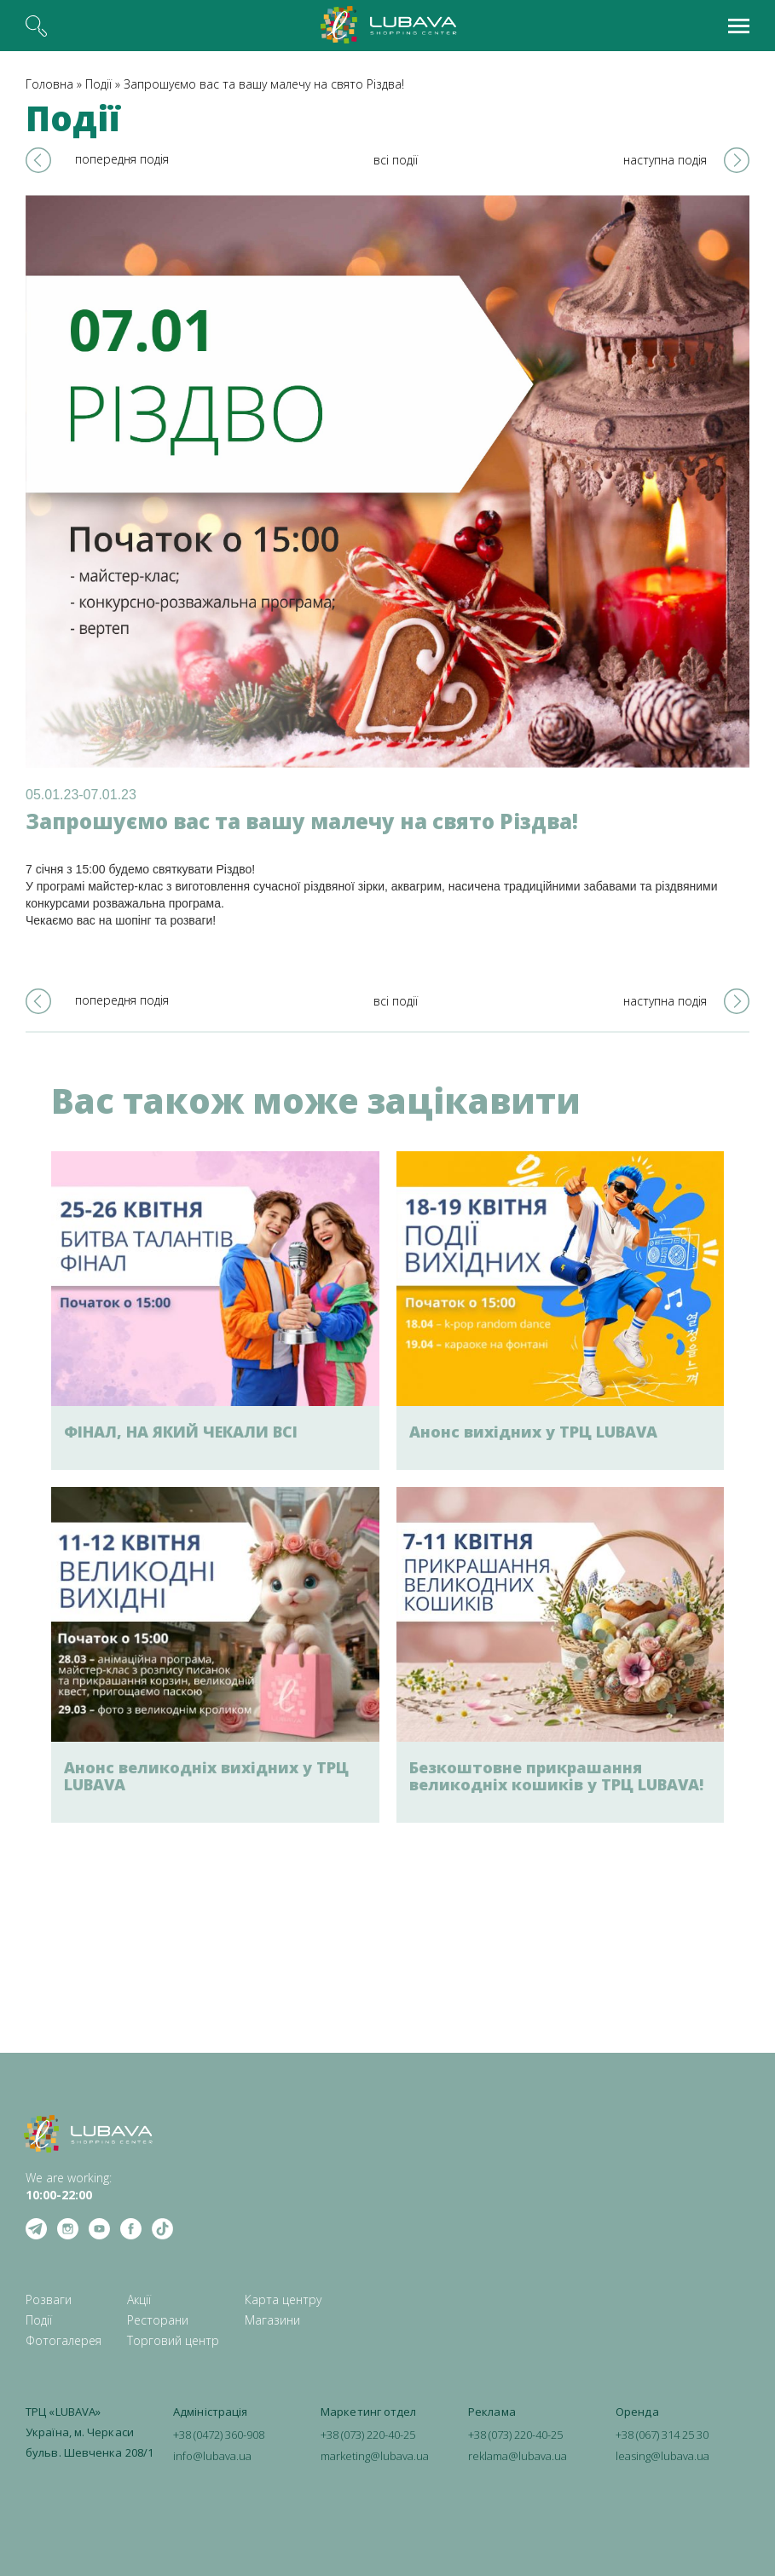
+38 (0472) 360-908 (218, 2434)
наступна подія (665, 160)
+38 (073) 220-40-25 (368, 2434)
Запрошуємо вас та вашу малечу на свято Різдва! (264, 84)
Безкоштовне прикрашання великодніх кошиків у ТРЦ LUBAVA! (556, 1776)
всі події (395, 160)
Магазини (272, 2320)
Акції (139, 2299)
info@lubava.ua (212, 2456)
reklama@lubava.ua (517, 2456)
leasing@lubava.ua (662, 2456)
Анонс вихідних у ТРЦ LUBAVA (533, 1431)
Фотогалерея (63, 2340)
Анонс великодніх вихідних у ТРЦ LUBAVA (206, 1776)
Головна (49, 84)
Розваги (49, 2299)
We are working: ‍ (69, 2186)
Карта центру (283, 2299)
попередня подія (122, 159)
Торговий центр (173, 2340)
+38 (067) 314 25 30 (662, 2434)
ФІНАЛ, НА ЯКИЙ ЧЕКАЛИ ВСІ (181, 1431)
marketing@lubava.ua (375, 2456)
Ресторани (157, 2320)
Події (98, 84)
